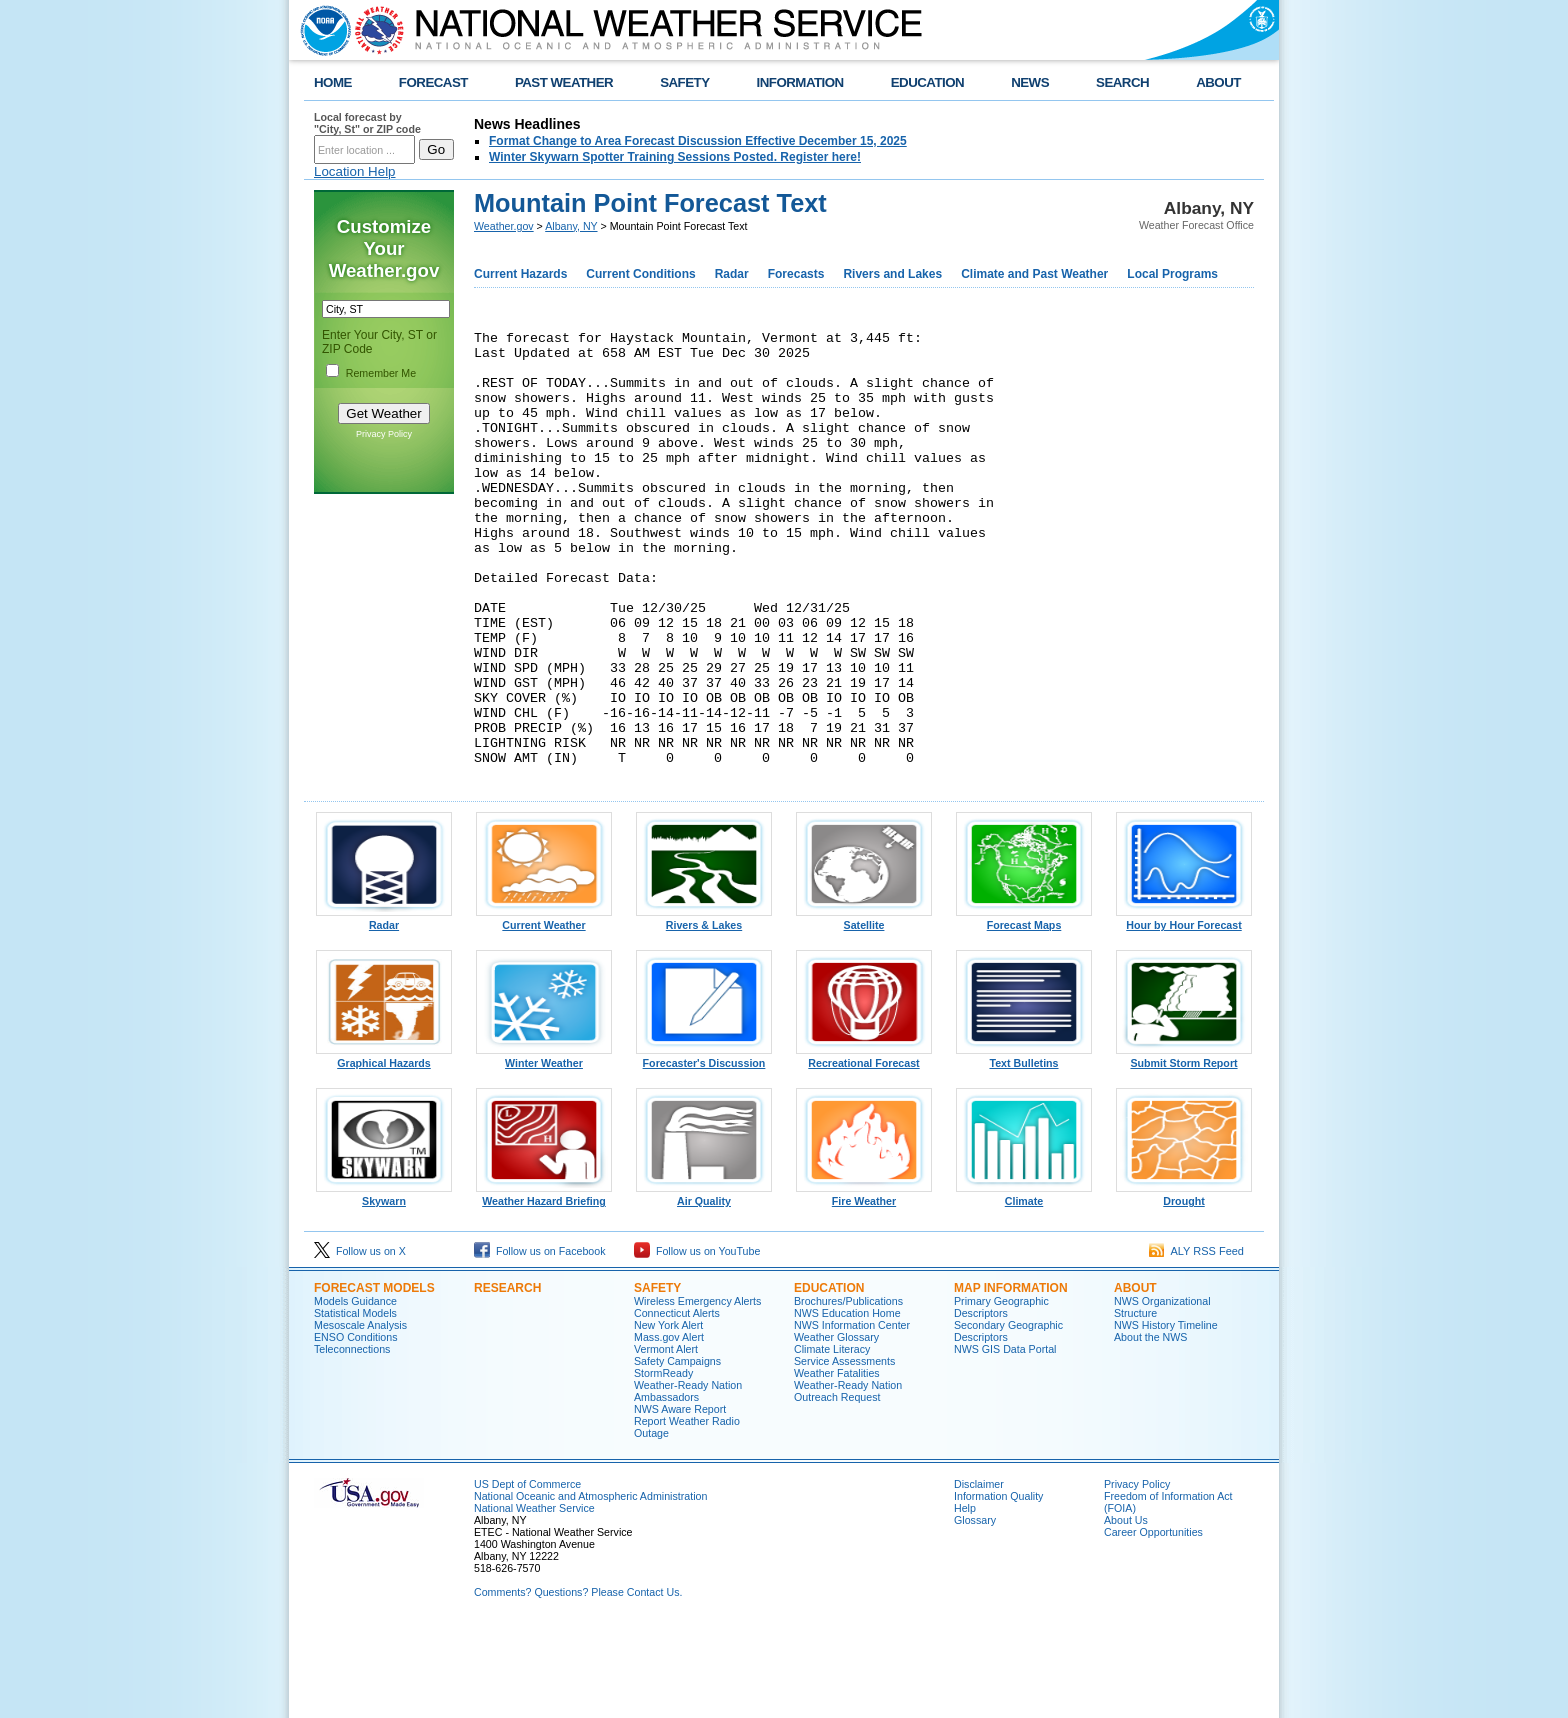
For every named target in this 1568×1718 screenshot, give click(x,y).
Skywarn (384, 1286)
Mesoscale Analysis (360, 1415)
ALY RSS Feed (1196, 1341)
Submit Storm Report (1184, 1148)
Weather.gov (504, 226)
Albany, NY (571, 226)
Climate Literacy (832, 1439)
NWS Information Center (852, 1415)
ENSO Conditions (356, 1427)
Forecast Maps (1024, 1010)
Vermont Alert (666, 1439)
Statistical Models (355, 1403)
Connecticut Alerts (677, 1403)
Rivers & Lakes (704, 1010)
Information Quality (998, 1586)
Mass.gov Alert (669, 1427)
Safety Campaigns (677, 1451)
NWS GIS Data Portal (1005, 1439)
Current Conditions (640, 274)
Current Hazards (520, 274)
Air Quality (704, 1286)
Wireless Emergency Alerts (697, 1391)
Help (965, 1598)
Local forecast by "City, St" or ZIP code (367, 123)
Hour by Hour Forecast (1184, 1010)
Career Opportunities (1153, 1622)
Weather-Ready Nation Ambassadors (688, 1481)
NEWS (1030, 82)
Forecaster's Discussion (704, 1148)
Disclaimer (979, 1574)
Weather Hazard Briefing (544, 1286)
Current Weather (544, 1010)
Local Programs (1172, 274)
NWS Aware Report (680, 1499)
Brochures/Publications (848, 1391)
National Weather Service (534, 1598)
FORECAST (433, 82)
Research (507, 1378)
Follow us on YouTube (697, 1341)
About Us (1126, 1610)
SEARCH (1122, 82)
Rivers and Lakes (892, 274)
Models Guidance (355, 1391)
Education (829, 1378)
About (1135, 1378)
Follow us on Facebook (540, 1341)
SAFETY (684, 82)
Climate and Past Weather (1034, 274)
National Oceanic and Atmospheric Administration (590, 1586)
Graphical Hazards (384, 1148)
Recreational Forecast (864, 1148)
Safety (657, 1378)
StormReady (663, 1463)
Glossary (975, 1610)
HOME (333, 82)
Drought (1184, 1286)
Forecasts (796, 274)
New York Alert (668, 1415)
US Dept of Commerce (527, 1574)
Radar (732, 274)
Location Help (355, 171)
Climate (1024, 1286)
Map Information (1011, 1378)
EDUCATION (927, 82)
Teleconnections (352, 1439)
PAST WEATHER (564, 82)
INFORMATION (800, 82)
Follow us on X (360, 1341)
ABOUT (1218, 82)
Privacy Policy (384, 434)
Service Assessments (844, 1451)
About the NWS (1150, 1427)
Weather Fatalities (837, 1463)
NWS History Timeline (1166, 1415)
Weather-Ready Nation (848, 1475)
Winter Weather (544, 1148)
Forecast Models (374, 1378)
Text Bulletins (1024, 1148)
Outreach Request (837, 1487)
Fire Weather (864, 1286)
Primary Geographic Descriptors (1001, 1397)
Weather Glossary (836, 1427)
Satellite (864, 1010)
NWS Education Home (847, 1403)
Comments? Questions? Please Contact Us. (578, 1682)
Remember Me (381, 373)
